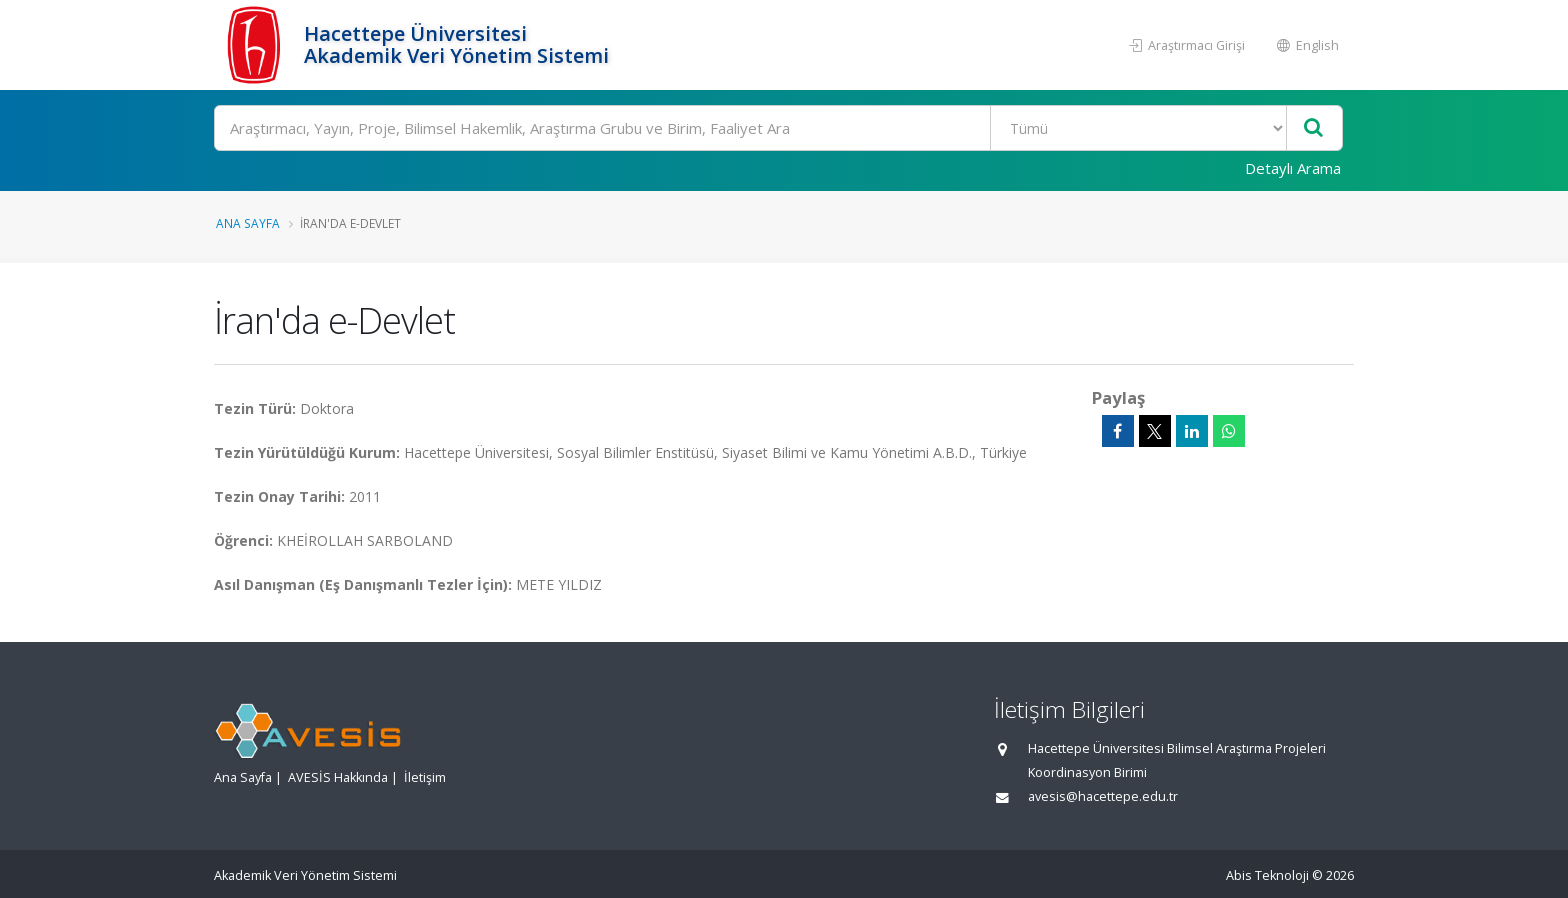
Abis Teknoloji (1267, 875)
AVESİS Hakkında (338, 777)
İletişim (425, 777)
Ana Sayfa (248, 223)
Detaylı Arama (1293, 168)
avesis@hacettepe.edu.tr (1103, 796)
